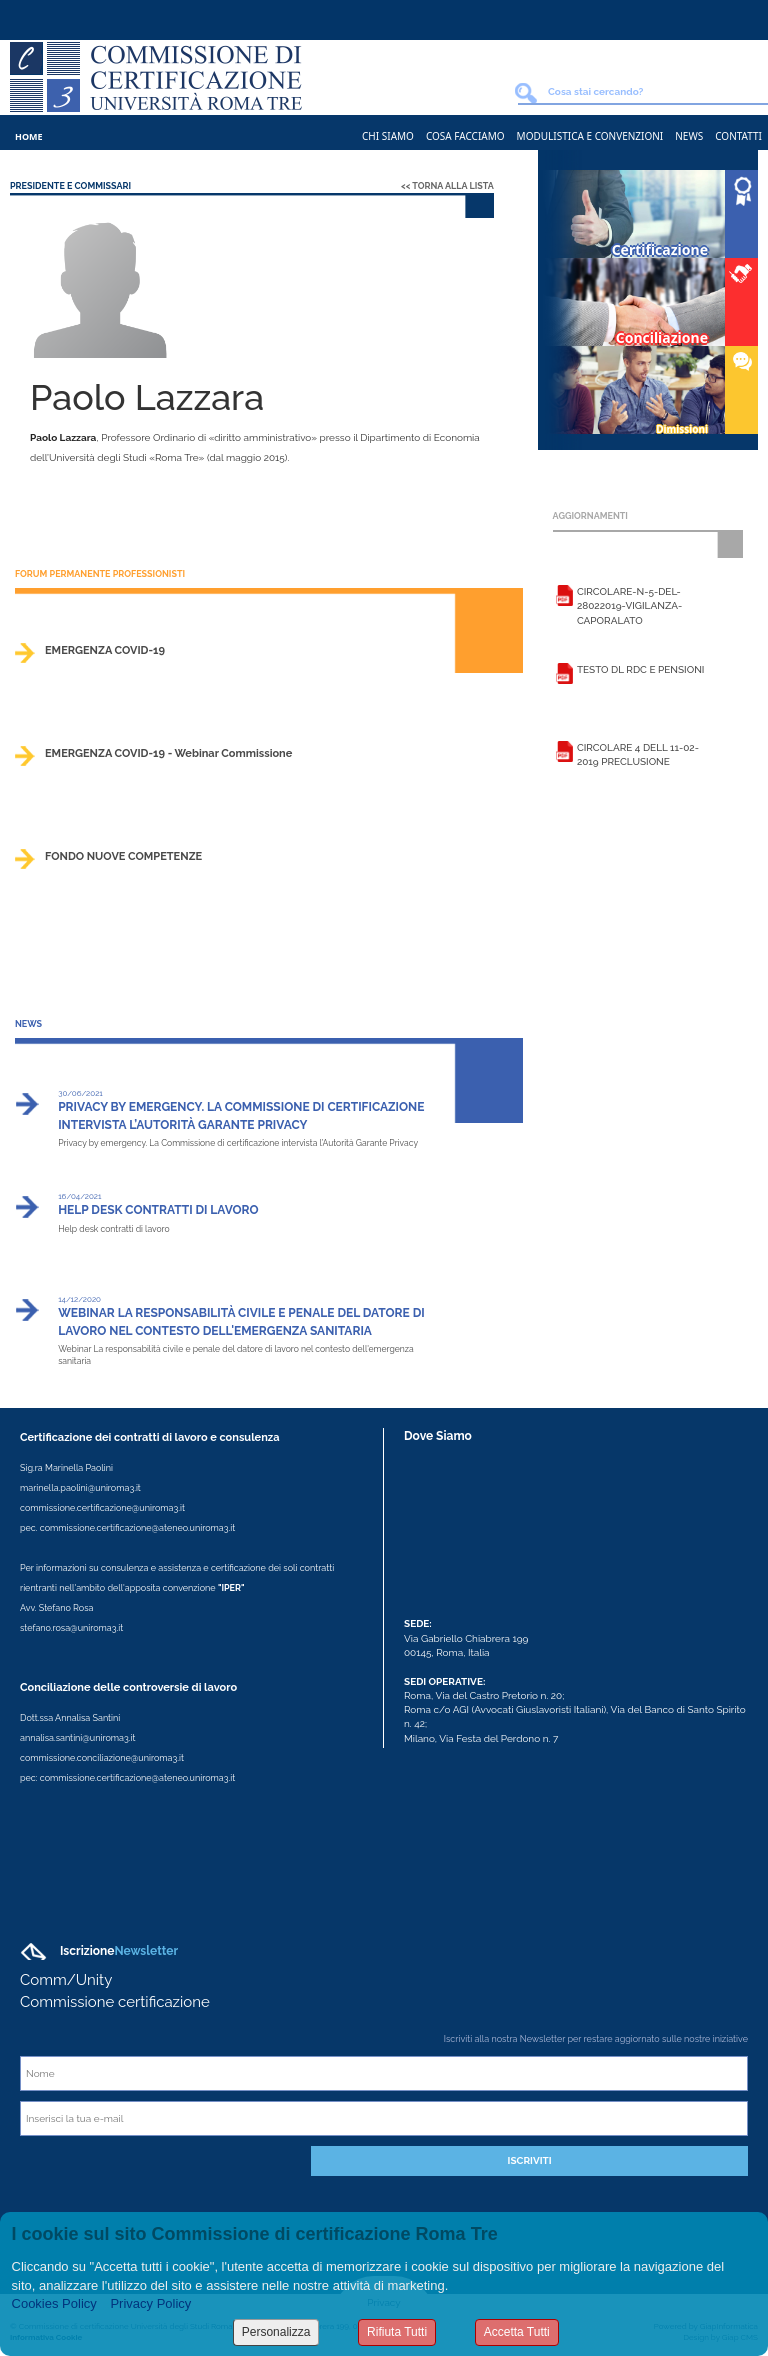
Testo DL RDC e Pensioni (641, 669)
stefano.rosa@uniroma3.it (71, 1628)
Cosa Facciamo (465, 136)
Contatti (738, 136)
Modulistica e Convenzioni (590, 136)
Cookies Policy (54, 2303)
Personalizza (276, 2332)
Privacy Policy (150, 2303)
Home (29, 136)
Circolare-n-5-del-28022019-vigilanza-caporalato (629, 606)
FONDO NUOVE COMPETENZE (123, 856)
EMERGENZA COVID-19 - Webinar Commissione (168, 753)
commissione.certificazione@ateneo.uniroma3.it (137, 1528)
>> (518, 670)
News (689, 136)
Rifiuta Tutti (397, 2332)
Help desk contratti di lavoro (158, 1210)
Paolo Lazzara (63, 437)
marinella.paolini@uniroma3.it (80, 1488)
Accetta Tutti (517, 2332)
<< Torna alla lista (447, 186)
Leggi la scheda (564, 599)
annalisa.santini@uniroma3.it (77, 1738)
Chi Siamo (388, 136)
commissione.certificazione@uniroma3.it (102, 1508)
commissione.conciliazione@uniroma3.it (102, 1758)
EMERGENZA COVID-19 (105, 650)
